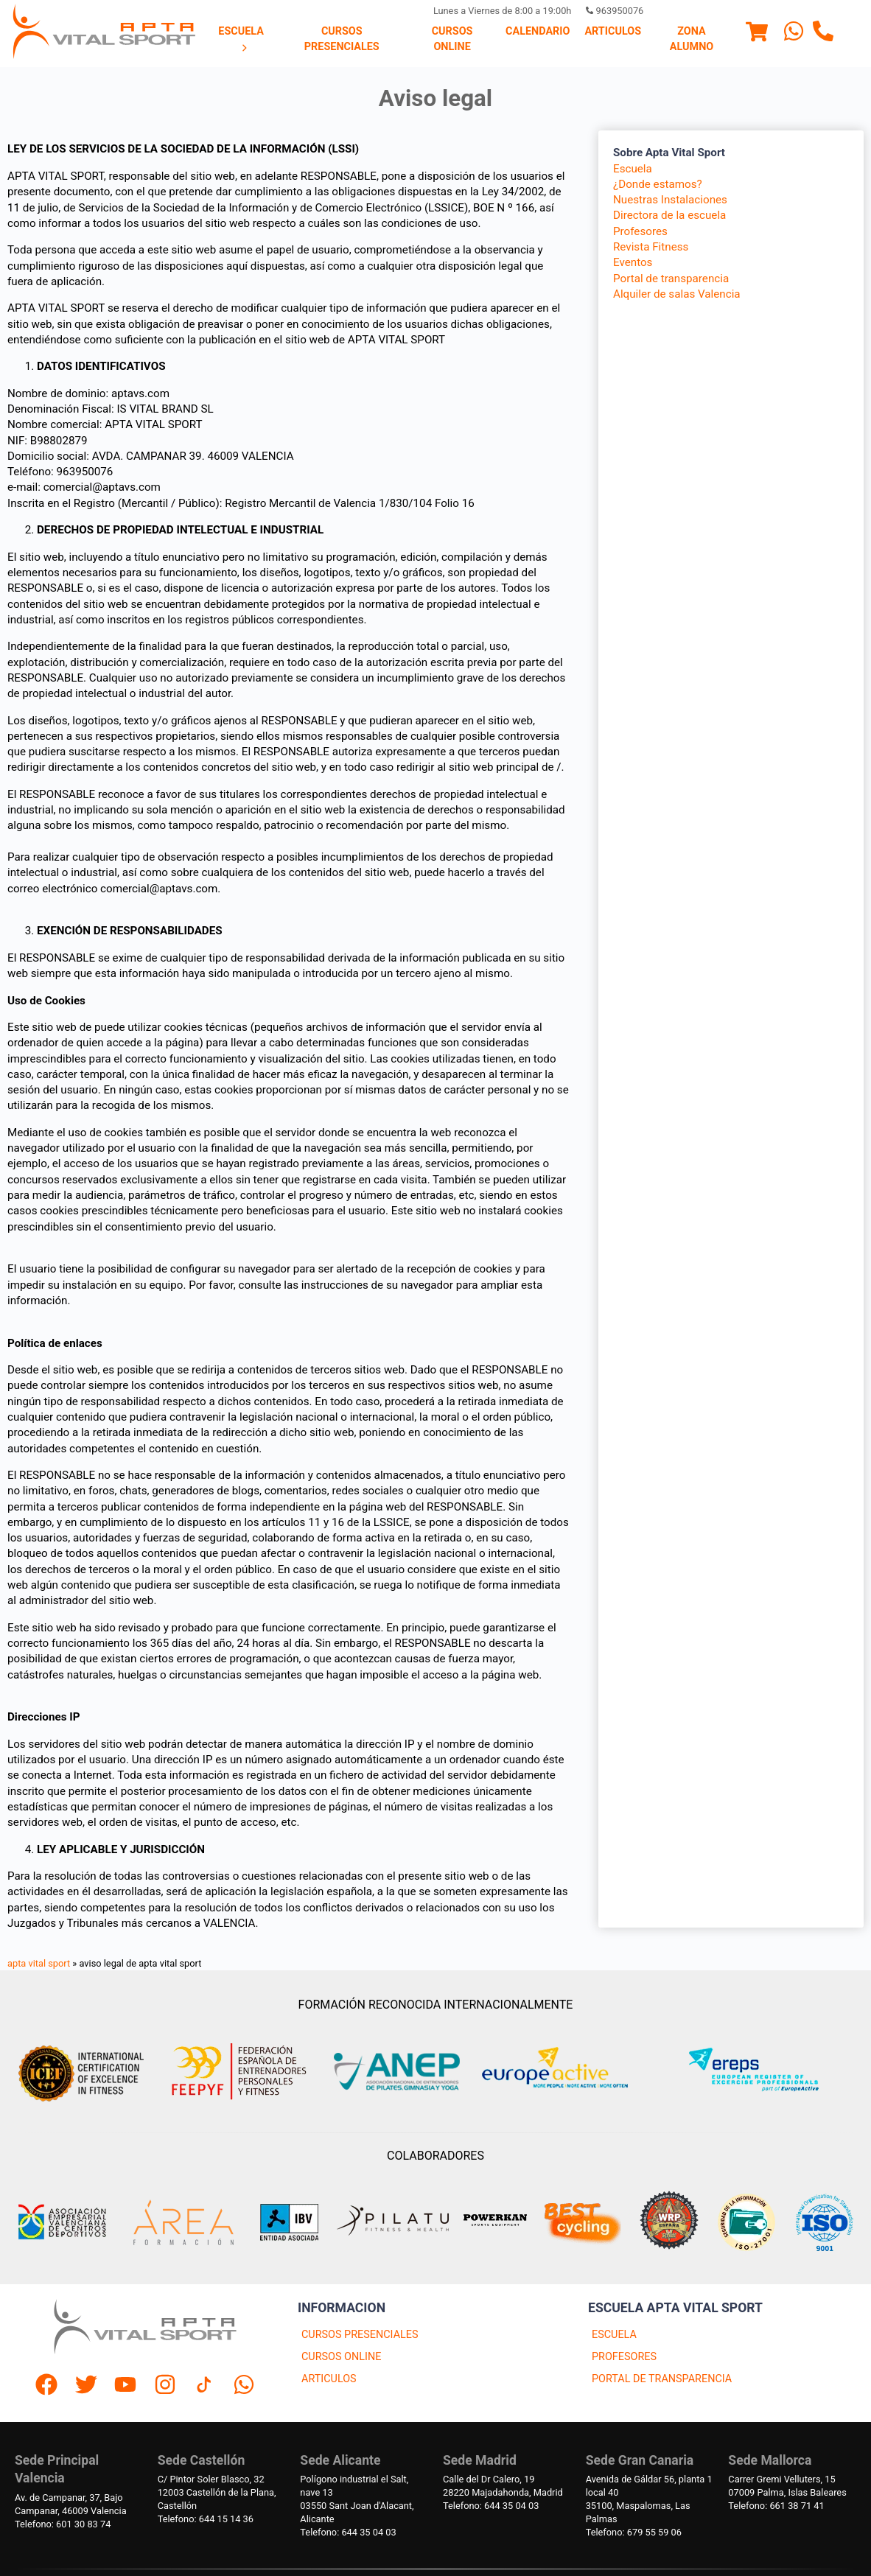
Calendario (538, 31)
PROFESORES (624, 2357)
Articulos (612, 31)
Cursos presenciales (341, 38)
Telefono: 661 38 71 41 (776, 2505)
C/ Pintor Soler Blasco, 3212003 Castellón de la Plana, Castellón (217, 2492)
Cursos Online (452, 38)
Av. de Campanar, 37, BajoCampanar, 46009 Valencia (71, 2504)
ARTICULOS (329, 2379)
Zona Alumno (691, 38)
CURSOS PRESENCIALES (360, 2334)
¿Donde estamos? (657, 184)
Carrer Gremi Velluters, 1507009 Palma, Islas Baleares (787, 2486)
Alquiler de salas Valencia (677, 294)
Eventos (632, 262)
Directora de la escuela (669, 215)
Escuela (241, 39)
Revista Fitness (650, 246)
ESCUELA (614, 2334)
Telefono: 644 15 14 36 (205, 2518)
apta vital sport (38, 1963)
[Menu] (756, 34)
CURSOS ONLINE (341, 2357)
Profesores (640, 231)
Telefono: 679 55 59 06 (634, 2532)
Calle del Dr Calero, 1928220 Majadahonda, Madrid (503, 2486)
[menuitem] (241, 40)
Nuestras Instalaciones (670, 199)
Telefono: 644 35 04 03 (348, 2532)
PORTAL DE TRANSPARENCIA (662, 2379)
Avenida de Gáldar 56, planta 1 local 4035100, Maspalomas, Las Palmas (649, 2499)
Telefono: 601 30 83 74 (63, 2524)
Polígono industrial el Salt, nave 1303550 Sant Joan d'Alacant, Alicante (356, 2499)
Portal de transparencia (671, 278)
